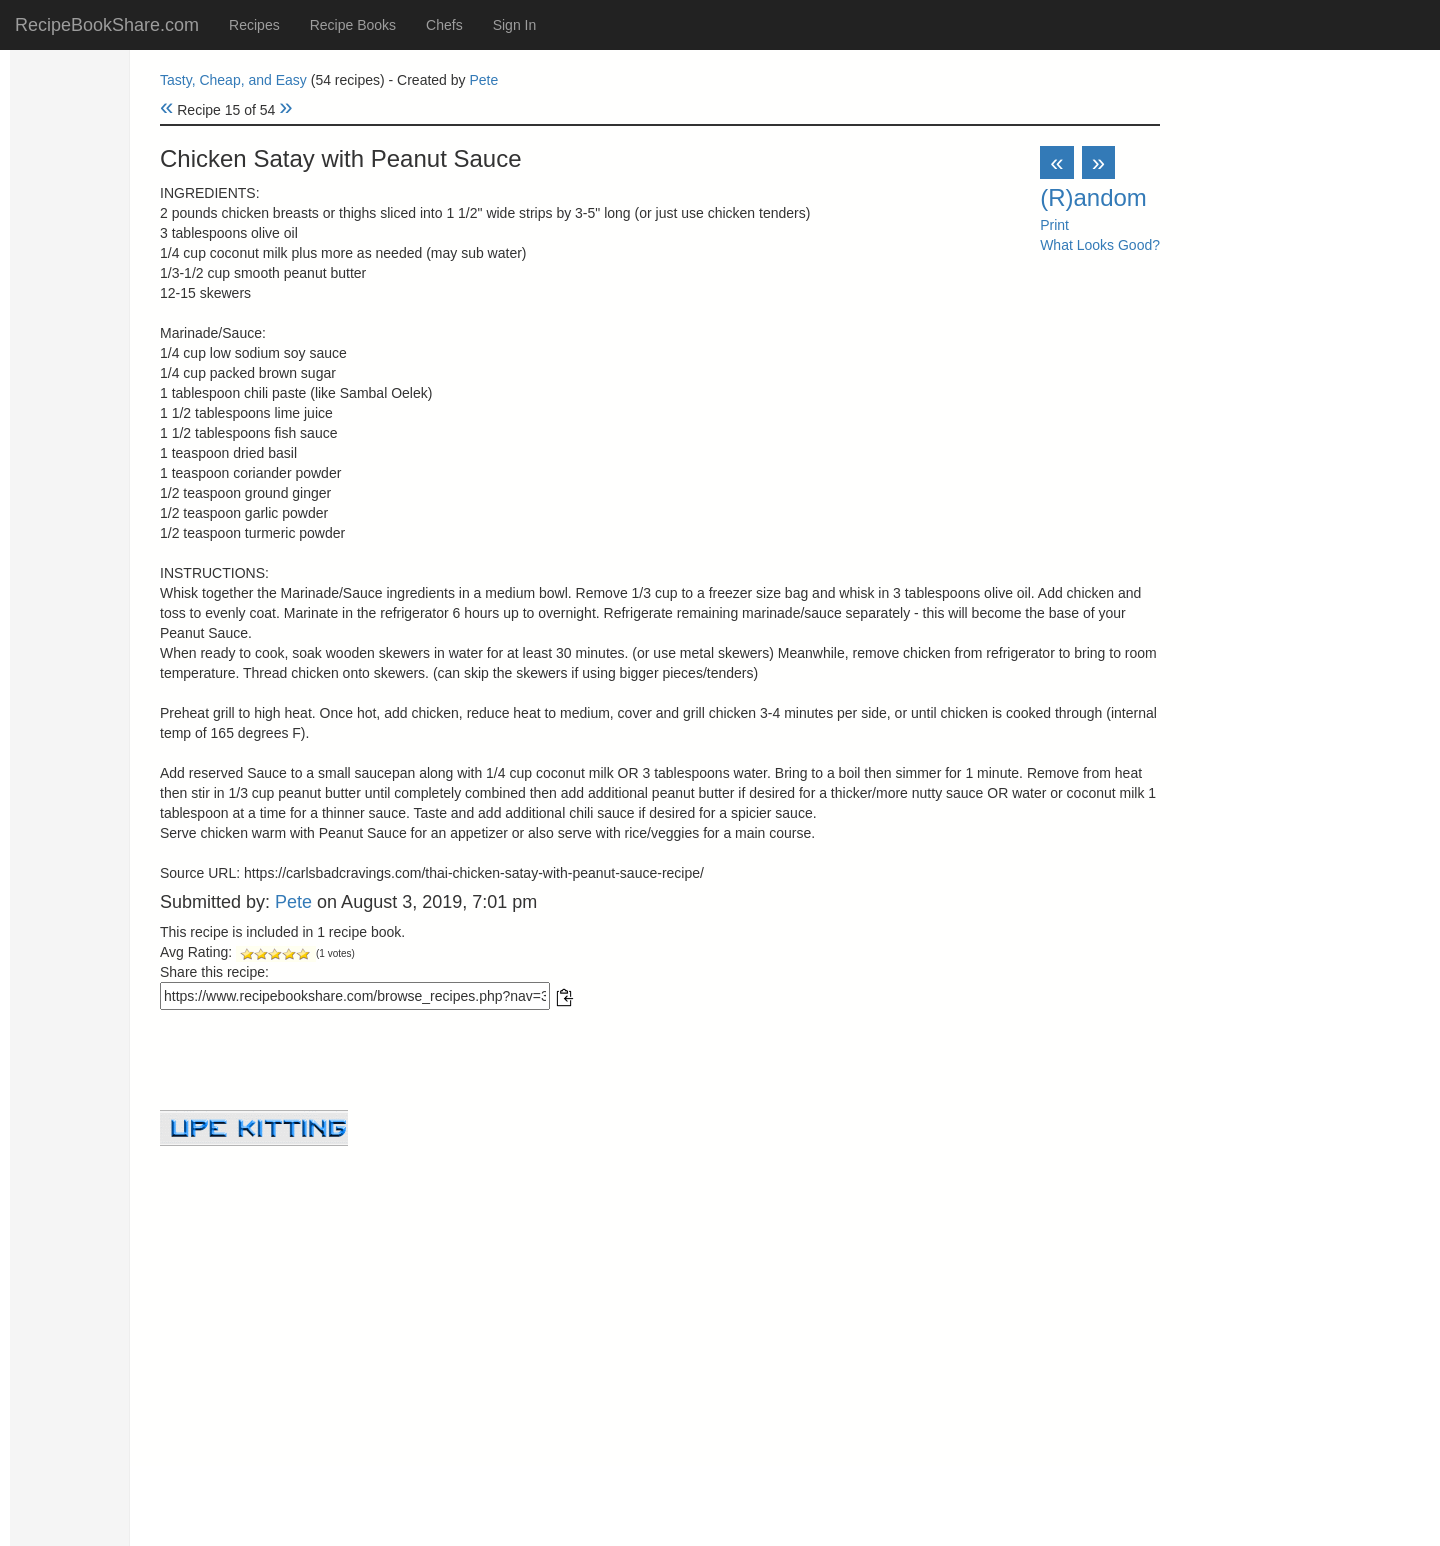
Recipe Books (353, 25)
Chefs (444, 25)
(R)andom (1093, 197)
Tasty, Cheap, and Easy (233, 80)
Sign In (515, 25)
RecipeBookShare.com (107, 25)
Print (1054, 225)
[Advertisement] (660, 1286)
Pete (483, 80)
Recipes (254, 25)
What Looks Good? (1100, 245)
